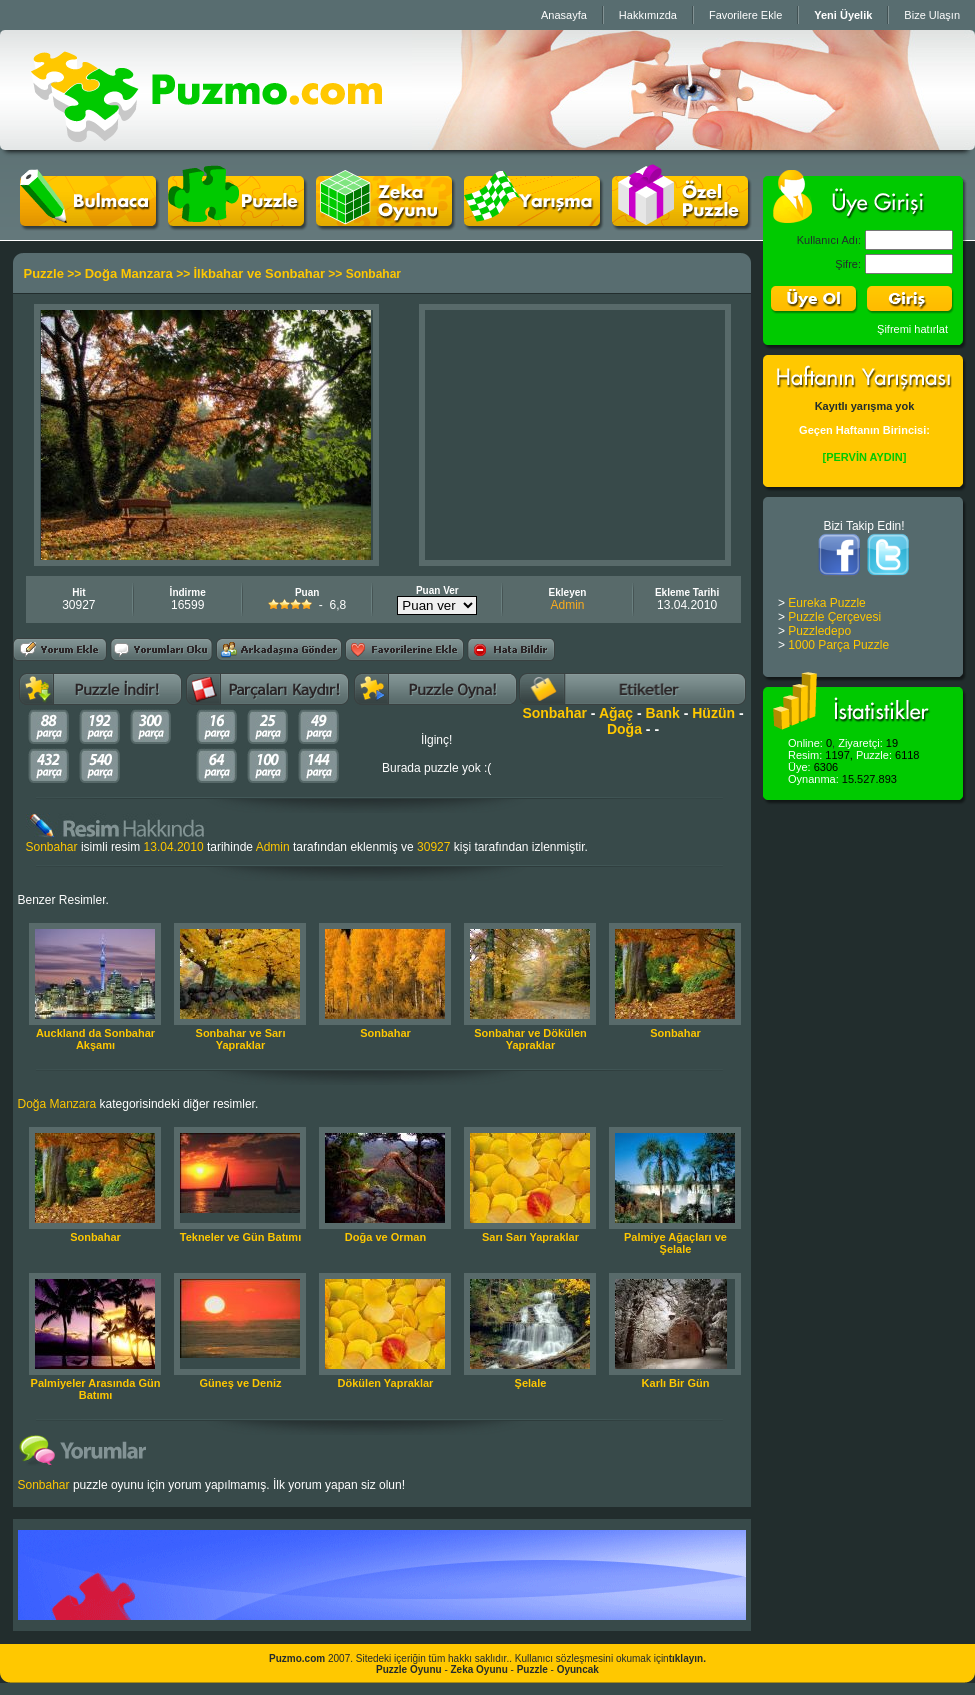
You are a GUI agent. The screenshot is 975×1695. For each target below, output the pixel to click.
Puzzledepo (819, 631)
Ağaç (616, 713)
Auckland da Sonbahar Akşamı (95, 1039)
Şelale (531, 1383)
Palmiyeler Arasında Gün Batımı (96, 1389)
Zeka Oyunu (479, 1669)
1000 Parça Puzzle (838, 645)
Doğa (624, 729)
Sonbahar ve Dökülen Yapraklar (530, 1039)
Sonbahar (554, 713)
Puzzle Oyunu (409, 1669)
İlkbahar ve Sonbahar (259, 273)
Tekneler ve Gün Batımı (240, 1237)
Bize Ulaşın (932, 15)
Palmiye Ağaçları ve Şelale (675, 1243)
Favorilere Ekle (745, 15)
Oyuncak (578, 1669)
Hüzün (713, 713)
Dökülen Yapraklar (386, 1383)
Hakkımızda (648, 15)
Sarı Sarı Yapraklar (530, 1237)
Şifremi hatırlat (912, 329)
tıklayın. (687, 1658)
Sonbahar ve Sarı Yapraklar (241, 1039)
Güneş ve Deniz (241, 1383)
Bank (663, 713)
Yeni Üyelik (843, 15)
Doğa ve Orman (385, 1237)
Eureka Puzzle (826, 603)
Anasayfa (564, 15)
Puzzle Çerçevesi (834, 617)
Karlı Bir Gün (676, 1383)
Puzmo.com (297, 1658)
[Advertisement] (575, 435)
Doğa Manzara (129, 273)
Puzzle (44, 273)
